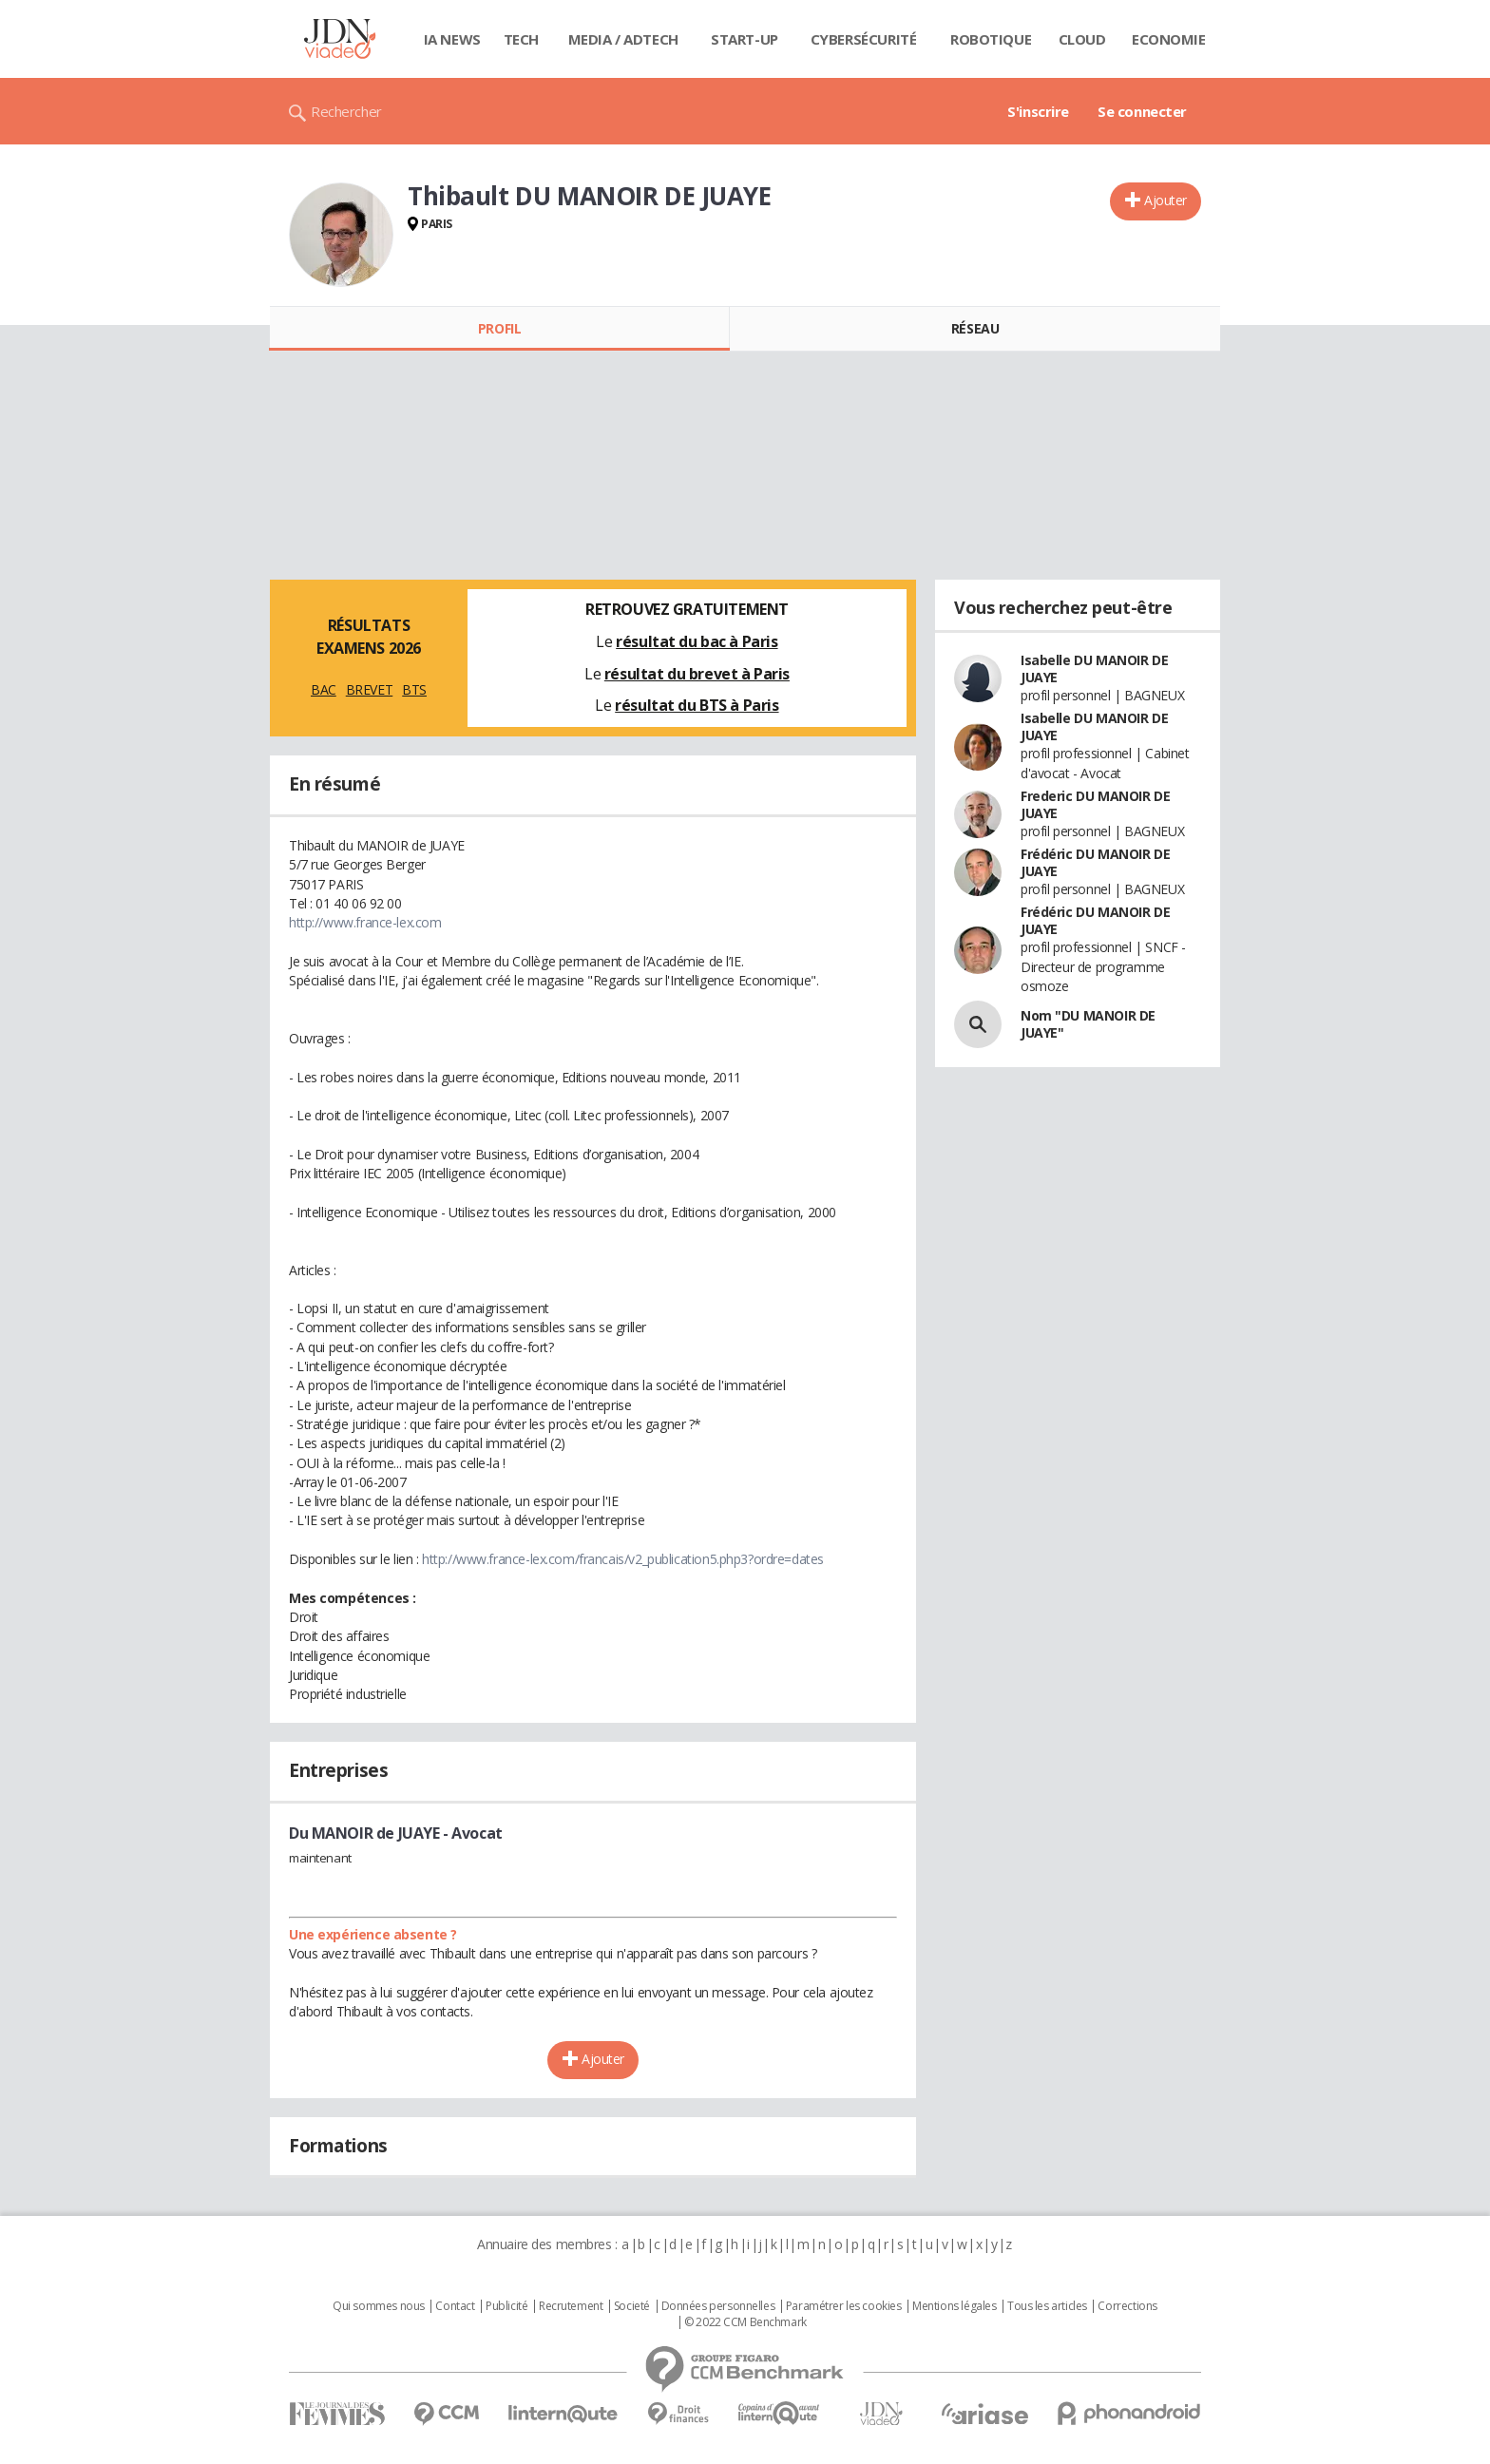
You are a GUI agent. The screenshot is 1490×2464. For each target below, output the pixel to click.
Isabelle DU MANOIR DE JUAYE (1094, 668)
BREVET (369, 689)
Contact (454, 2306)
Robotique (990, 38)
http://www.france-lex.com (365, 922)
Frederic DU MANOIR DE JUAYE (1095, 804)
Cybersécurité (864, 38)
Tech (521, 38)
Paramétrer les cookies (844, 2306)
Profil (499, 328)
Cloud (1082, 38)
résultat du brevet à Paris (697, 673)
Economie (1169, 38)
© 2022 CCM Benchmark (745, 2322)
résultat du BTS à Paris (696, 705)
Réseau (975, 328)
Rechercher (346, 111)
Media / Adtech (623, 38)
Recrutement (570, 2306)
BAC (323, 689)
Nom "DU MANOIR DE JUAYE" (1088, 1023)
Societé (632, 2306)
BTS (414, 689)
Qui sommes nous (379, 2306)
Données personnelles (718, 2306)
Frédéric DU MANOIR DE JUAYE (1095, 862)
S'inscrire (1038, 111)
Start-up (744, 38)
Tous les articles (1047, 2306)
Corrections (1127, 2306)
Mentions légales (954, 2306)
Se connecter (1142, 111)
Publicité (506, 2306)
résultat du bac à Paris (696, 641)
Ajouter (1165, 200)
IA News (452, 38)
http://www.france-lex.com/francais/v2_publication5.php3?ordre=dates (623, 1559)
